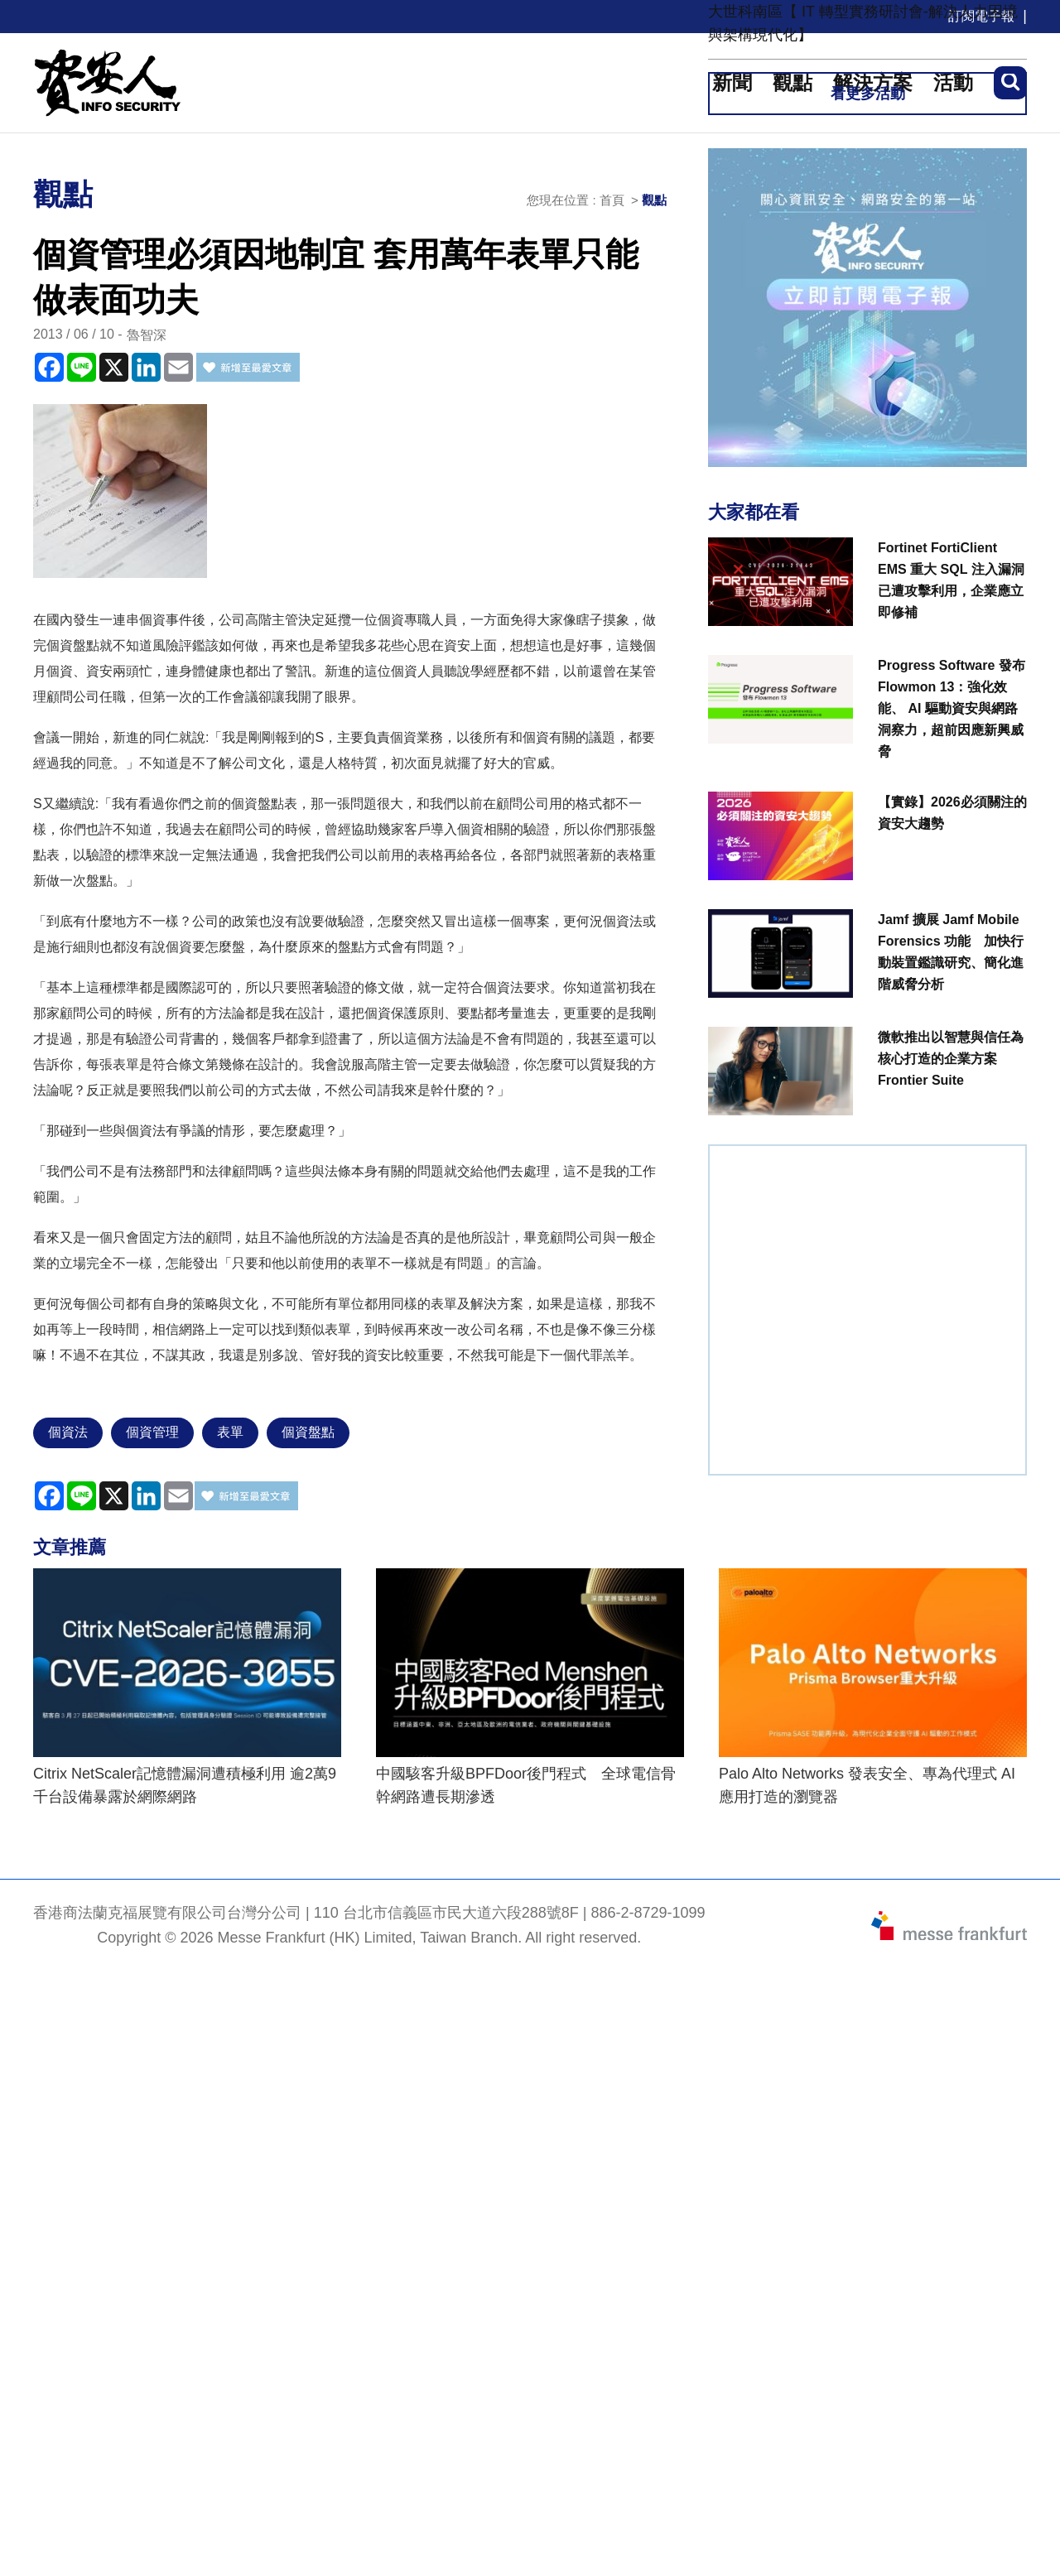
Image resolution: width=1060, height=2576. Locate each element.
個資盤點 (308, 1432)
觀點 (654, 200)
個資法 (68, 1432)
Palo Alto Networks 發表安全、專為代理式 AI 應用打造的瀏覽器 (867, 1785)
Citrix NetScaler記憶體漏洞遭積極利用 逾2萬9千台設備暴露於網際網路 (184, 1785)
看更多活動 (868, 93)
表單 (230, 1432)
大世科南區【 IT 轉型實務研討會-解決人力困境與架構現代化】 (863, 23)
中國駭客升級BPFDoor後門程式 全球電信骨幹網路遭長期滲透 (526, 1785)
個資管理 (152, 1432)
